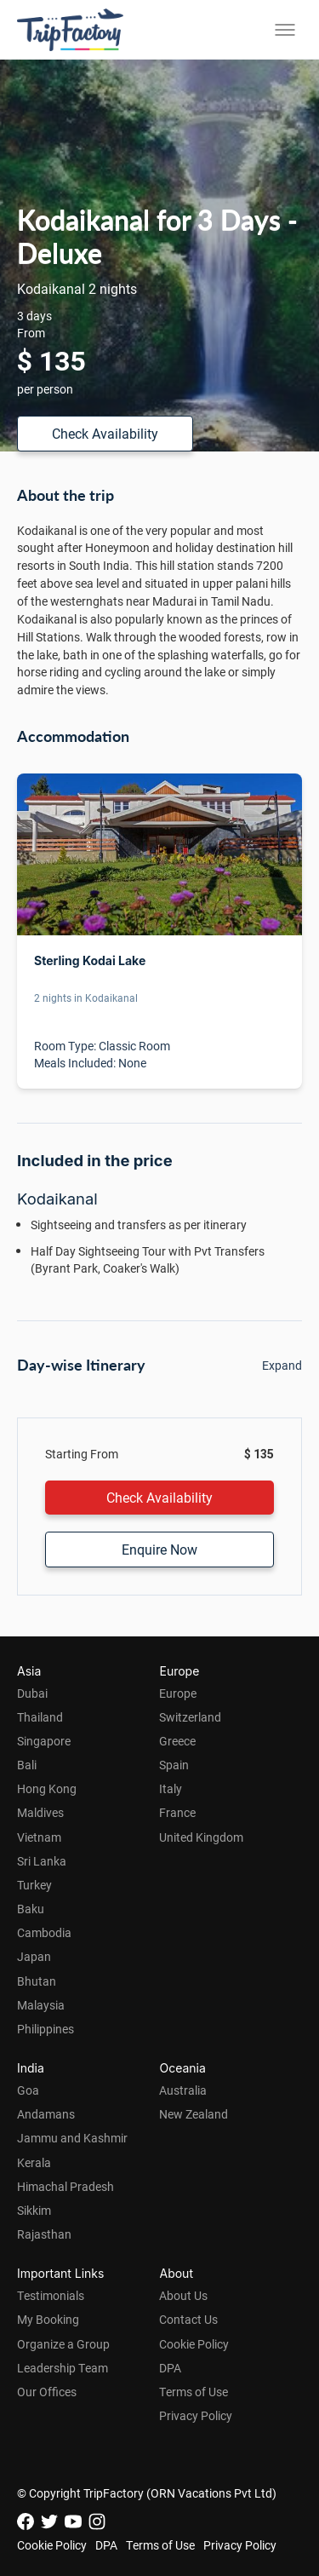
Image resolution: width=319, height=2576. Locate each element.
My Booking (48, 2319)
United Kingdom (201, 1837)
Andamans (46, 2114)
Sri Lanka (41, 1861)
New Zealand (193, 2114)
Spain (174, 1765)
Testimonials (50, 2295)
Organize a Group (63, 2344)
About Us (183, 2295)
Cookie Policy (194, 2344)
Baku (30, 1908)
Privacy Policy (195, 2415)
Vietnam (39, 1837)
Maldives (40, 1812)
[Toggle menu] (285, 30)
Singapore (44, 1741)
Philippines (45, 2029)
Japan (34, 1956)
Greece (177, 1741)
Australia (183, 2090)
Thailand (40, 1717)
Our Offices (47, 2391)
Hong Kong (47, 1788)
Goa (28, 2090)
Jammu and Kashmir (72, 2138)
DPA (170, 2368)
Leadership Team (62, 2368)
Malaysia (41, 2005)
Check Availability (105, 433)
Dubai (32, 1693)
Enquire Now (159, 1549)
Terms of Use (193, 2391)
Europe (178, 1693)
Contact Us (188, 2319)
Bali (27, 1765)
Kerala (34, 2162)
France (177, 1812)
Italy (170, 1788)
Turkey (34, 1885)
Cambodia (44, 1932)
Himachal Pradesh (65, 2186)
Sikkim (34, 2210)
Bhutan (36, 1981)
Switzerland (190, 1717)
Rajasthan (44, 2234)
